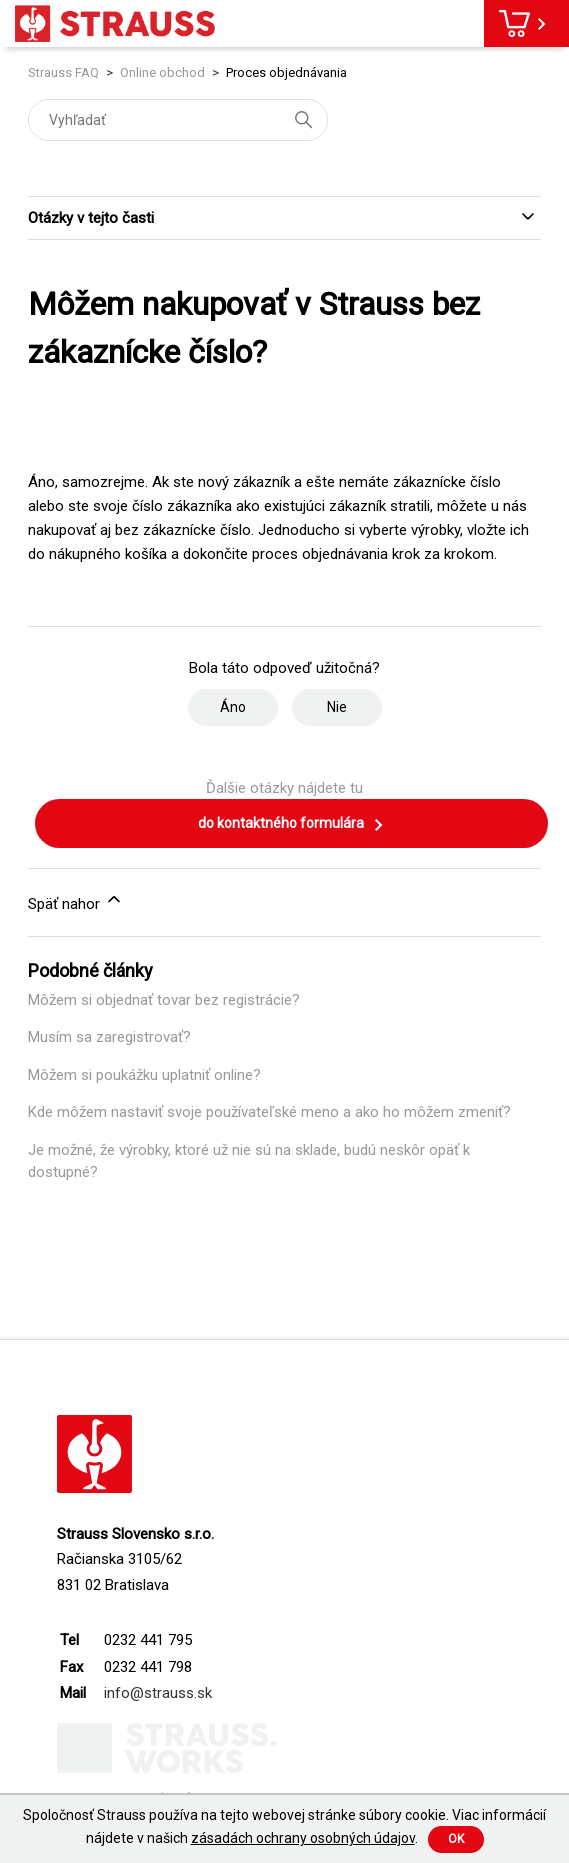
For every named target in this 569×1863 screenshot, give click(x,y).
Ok (456, 1839)
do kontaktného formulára (291, 825)
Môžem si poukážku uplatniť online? (144, 1075)
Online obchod (162, 72)
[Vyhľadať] (178, 120)
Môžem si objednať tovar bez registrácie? (164, 1000)
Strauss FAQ (65, 72)
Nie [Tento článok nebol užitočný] (337, 707)
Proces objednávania (286, 72)
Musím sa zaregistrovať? (109, 1037)
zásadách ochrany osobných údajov (303, 1838)
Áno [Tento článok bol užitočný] (233, 707)
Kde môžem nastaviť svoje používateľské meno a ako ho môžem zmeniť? (269, 1112)
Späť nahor (76, 901)
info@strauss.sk (158, 1693)
